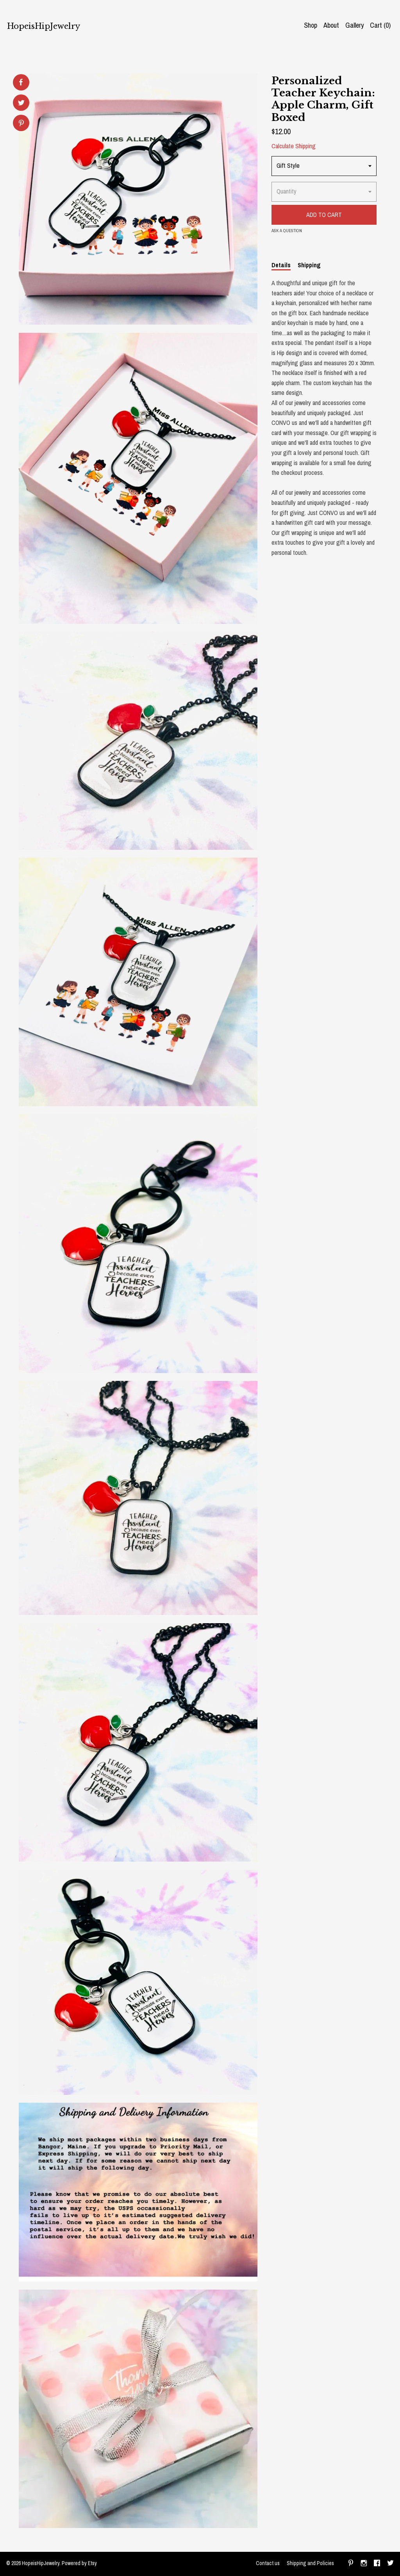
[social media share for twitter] (21, 103)
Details (281, 265)
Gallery (354, 25)
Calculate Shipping (293, 146)
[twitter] (390, 2564)
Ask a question (286, 230)
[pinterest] (351, 2564)
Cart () (380, 25)
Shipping (309, 265)
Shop (310, 25)
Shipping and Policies (310, 2563)
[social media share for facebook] (21, 82)
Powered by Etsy (79, 2563)
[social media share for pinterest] (21, 124)
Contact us (268, 2563)
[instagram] (364, 2564)
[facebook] (377, 2564)
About (331, 25)
